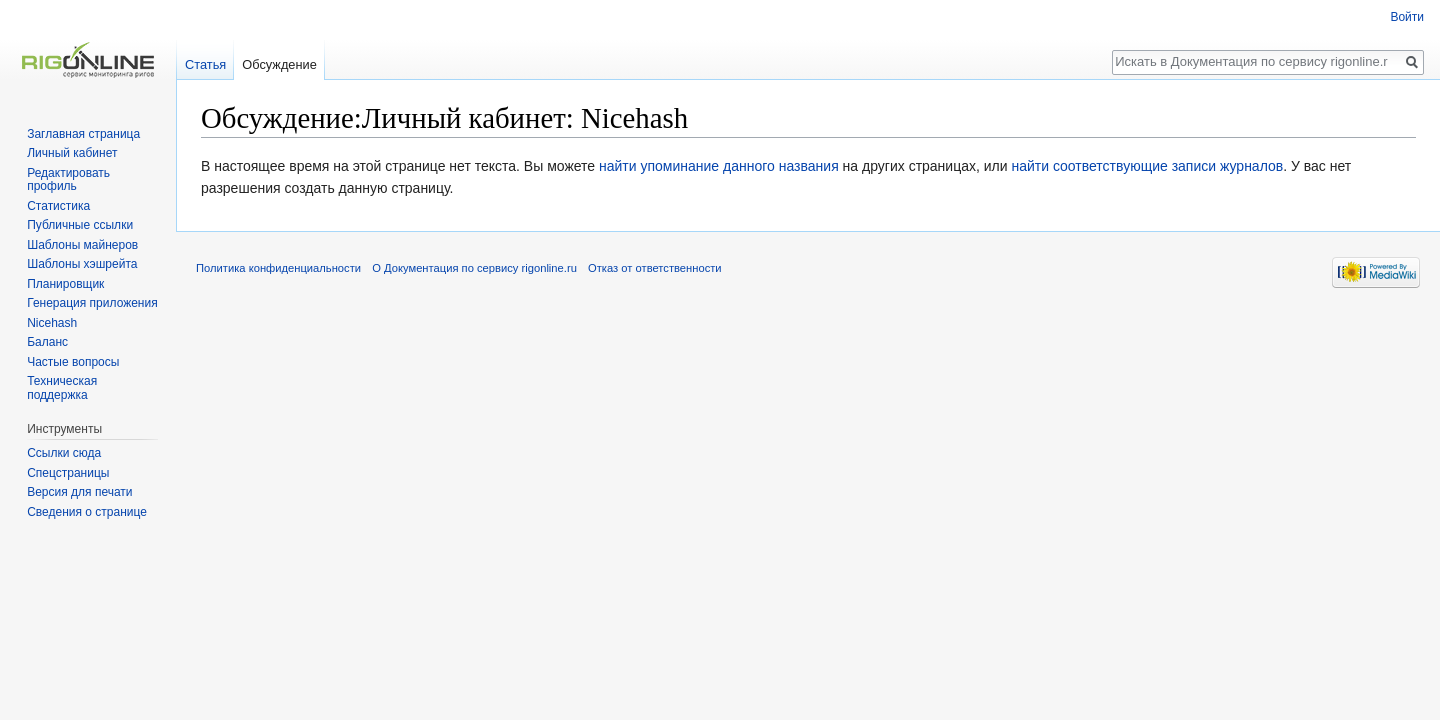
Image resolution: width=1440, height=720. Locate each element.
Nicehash (52, 323)
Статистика (58, 206)
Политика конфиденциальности (278, 268)
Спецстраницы (68, 473)
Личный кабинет (72, 153)
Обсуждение (279, 64)
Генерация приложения (92, 303)
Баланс (47, 342)
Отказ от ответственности (655, 268)
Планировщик (65, 284)
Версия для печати (79, 492)
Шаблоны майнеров (82, 245)
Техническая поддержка (62, 388)
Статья (205, 64)
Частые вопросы (73, 362)
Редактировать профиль (68, 180)
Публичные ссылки (80, 225)
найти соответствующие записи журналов (1147, 166)
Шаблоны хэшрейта (82, 264)
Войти (1407, 17)
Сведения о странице (87, 512)
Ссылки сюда (64, 453)
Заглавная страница (83, 134)
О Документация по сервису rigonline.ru (474, 268)
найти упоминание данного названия (719, 166)
